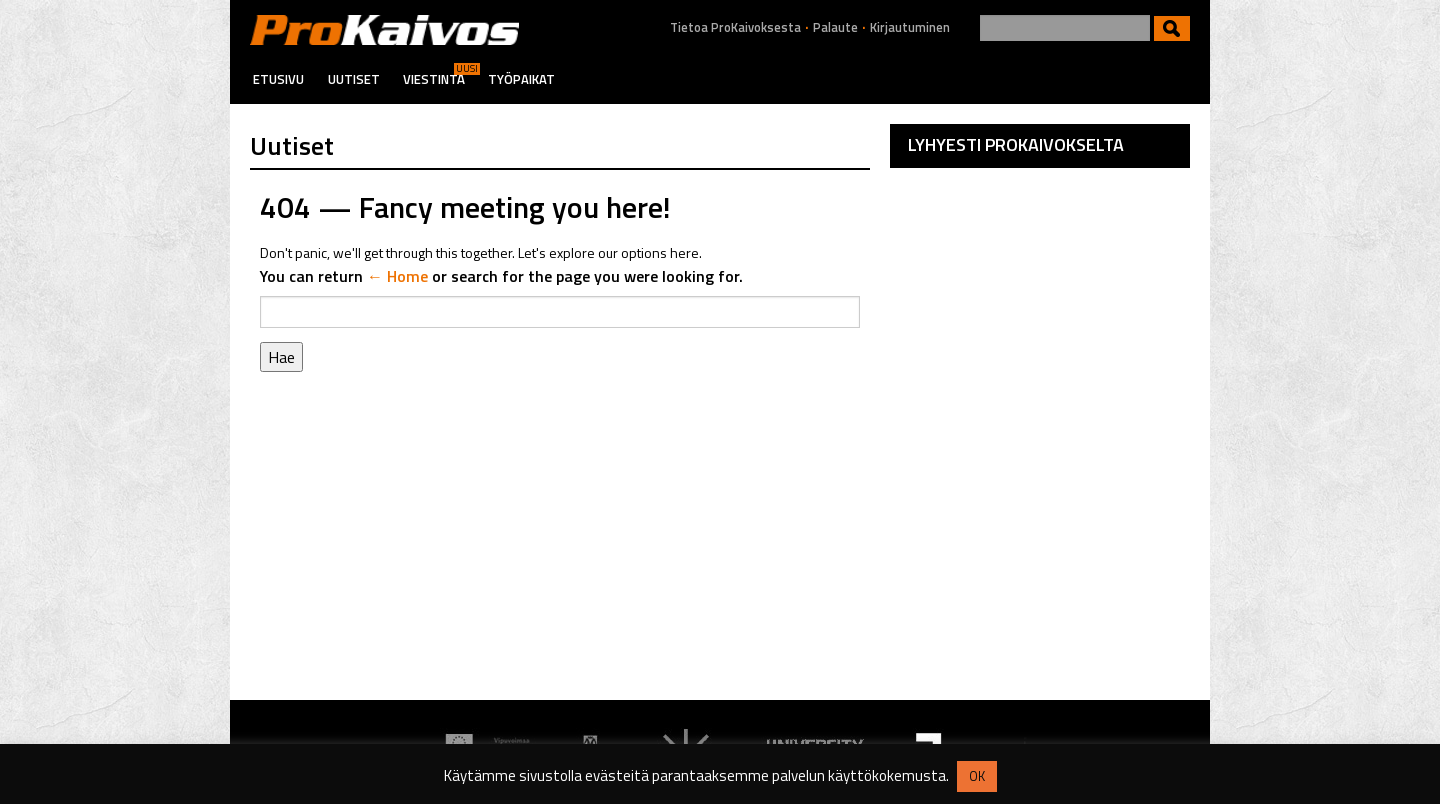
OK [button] (977, 776)
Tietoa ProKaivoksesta (735, 27)
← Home (397, 276)
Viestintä (434, 79)
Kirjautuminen (910, 27)
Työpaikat (521, 79)
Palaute (835, 27)
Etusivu (278, 79)
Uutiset (354, 79)
